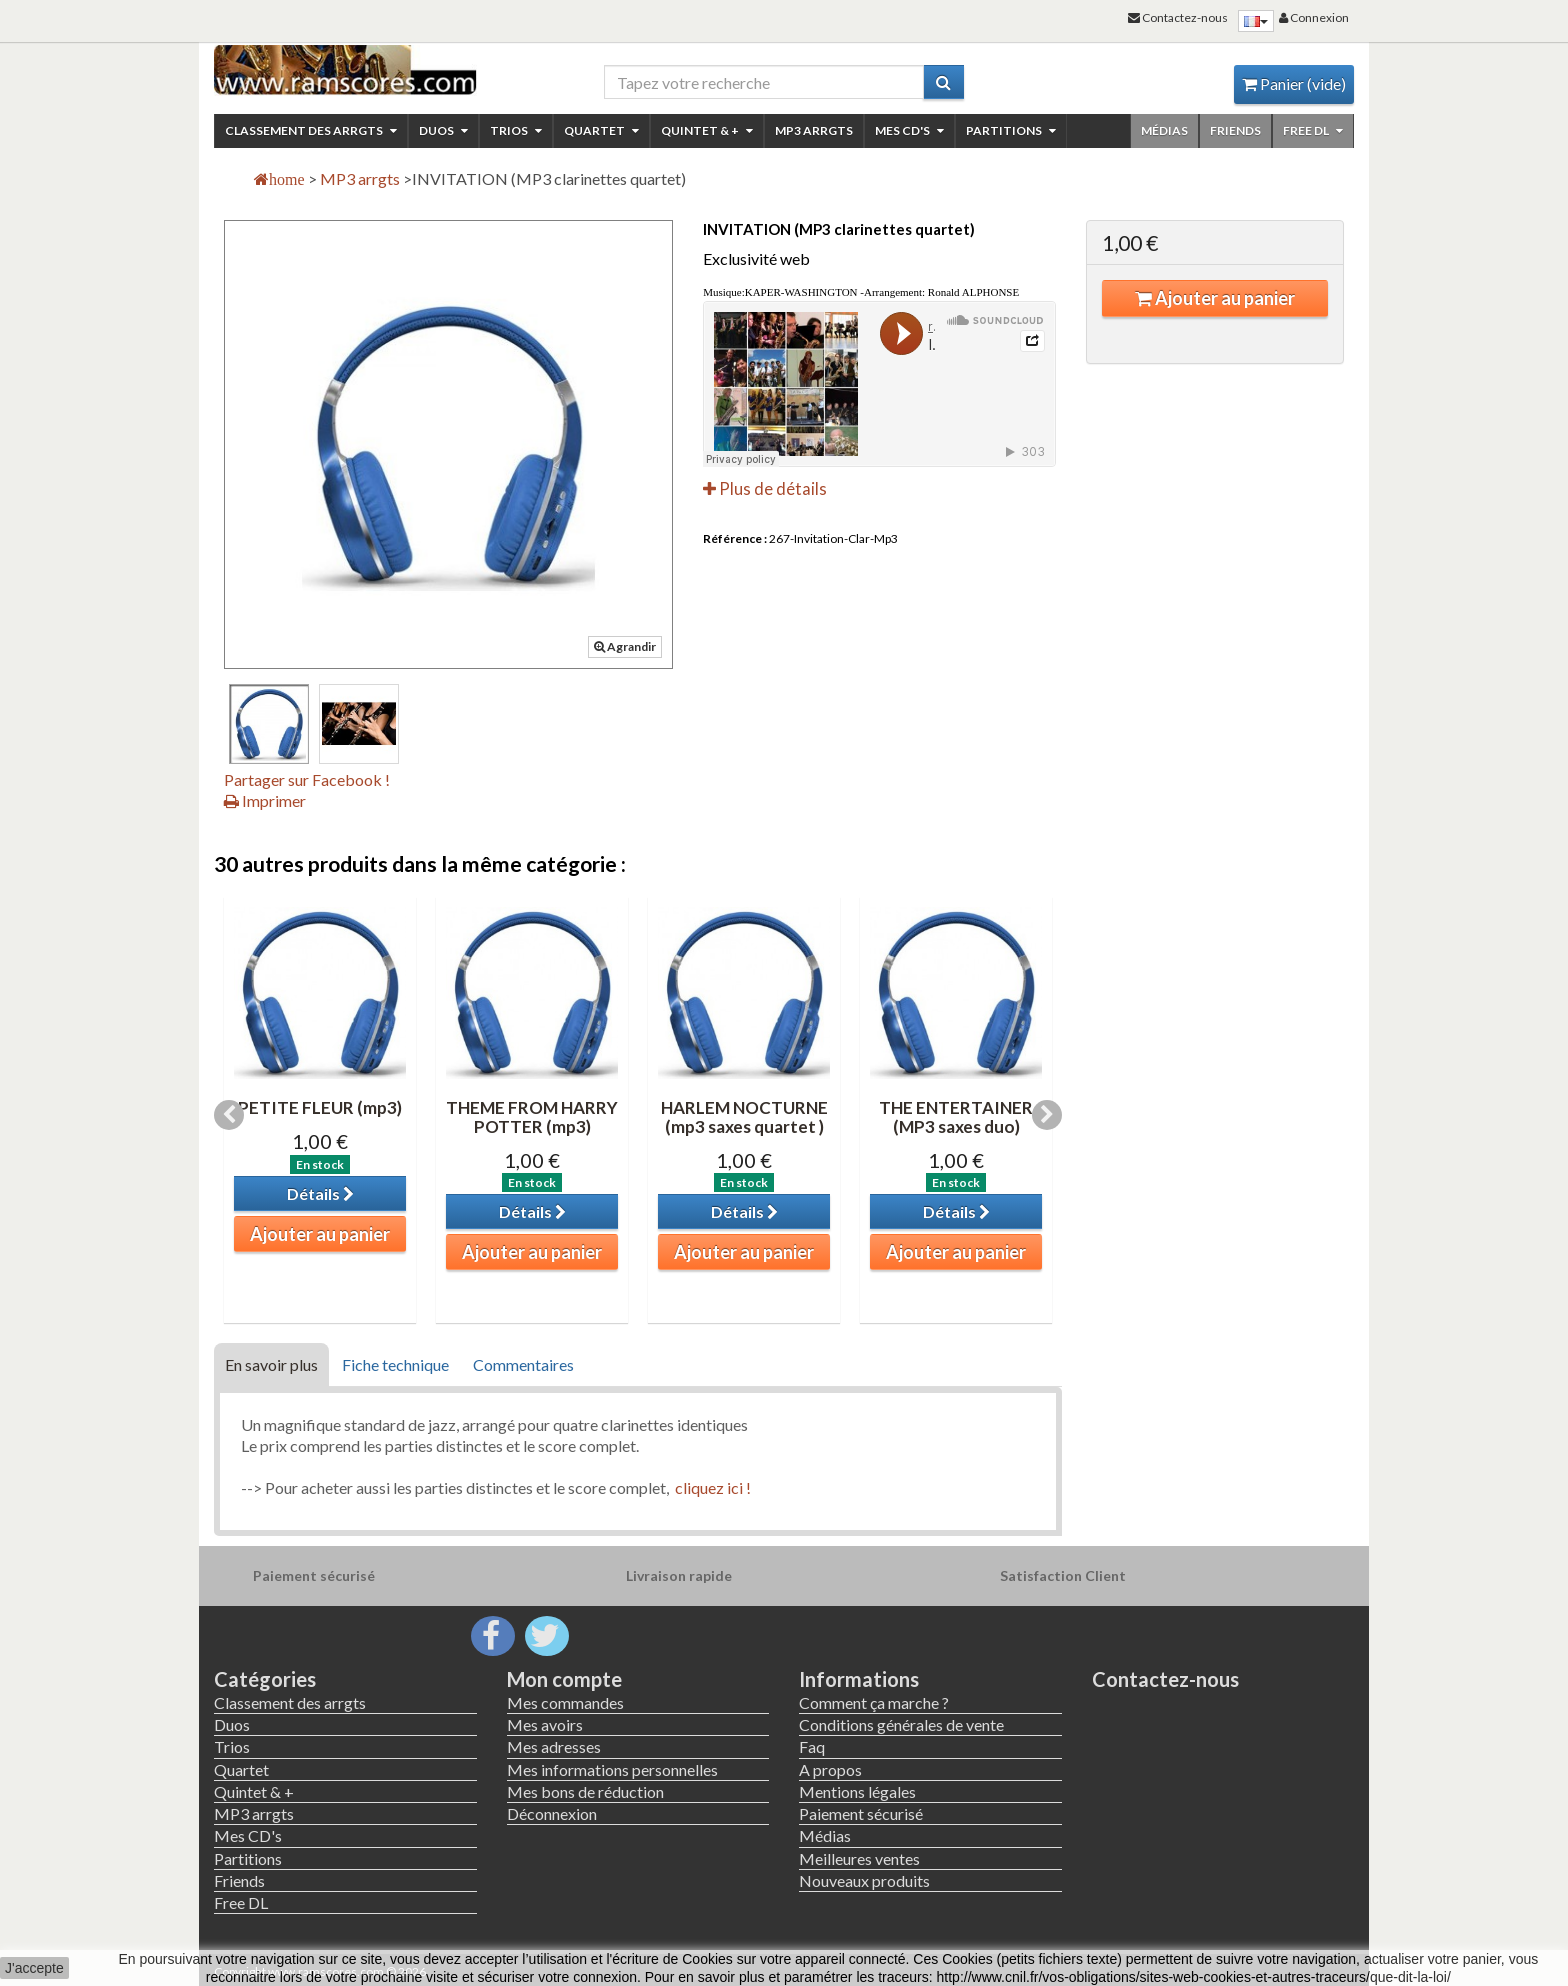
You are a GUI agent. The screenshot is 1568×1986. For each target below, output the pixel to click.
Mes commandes (565, 1702)
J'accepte (34, 1968)
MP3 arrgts (814, 130)
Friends (1235, 130)
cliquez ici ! (711, 1487)
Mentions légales (857, 1791)
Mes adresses (554, 1746)
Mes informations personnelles (612, 1769)
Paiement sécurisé (861, 1813)
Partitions (1011, 130)
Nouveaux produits (864, 1880)
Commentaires (523, 1364)
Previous (229, 1115)
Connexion (1314, 17)
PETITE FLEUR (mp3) (320, 1107)
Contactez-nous (1165, 1679)
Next (1047, 1115)
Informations (859, 1679)
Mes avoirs (545, 1724)
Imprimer (265, 800)
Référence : (735, 538)
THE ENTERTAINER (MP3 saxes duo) (956, 1117)
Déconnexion (552, 1813)
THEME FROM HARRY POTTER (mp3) (532, 1117)
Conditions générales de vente (901, 1724)
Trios (516, 130)
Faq (812, 1746)
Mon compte (564, 1679)
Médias (1164, 130)
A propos (830, 1769)
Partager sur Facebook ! (307, 779)
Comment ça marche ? (874, 1702)
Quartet (601, 130)
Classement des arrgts (311, 130)
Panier (1294, 83)
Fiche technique (395, 1364)
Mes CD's (909, 130)
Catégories (265, 1679)
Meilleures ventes (859, 1858)
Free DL (1313, 130)
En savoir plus (271, 1364)
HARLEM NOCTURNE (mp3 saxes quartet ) (744, 1117)
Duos (443, 130)
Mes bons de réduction (585, 1791)
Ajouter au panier (1215, 298)
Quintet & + (707, 130)
